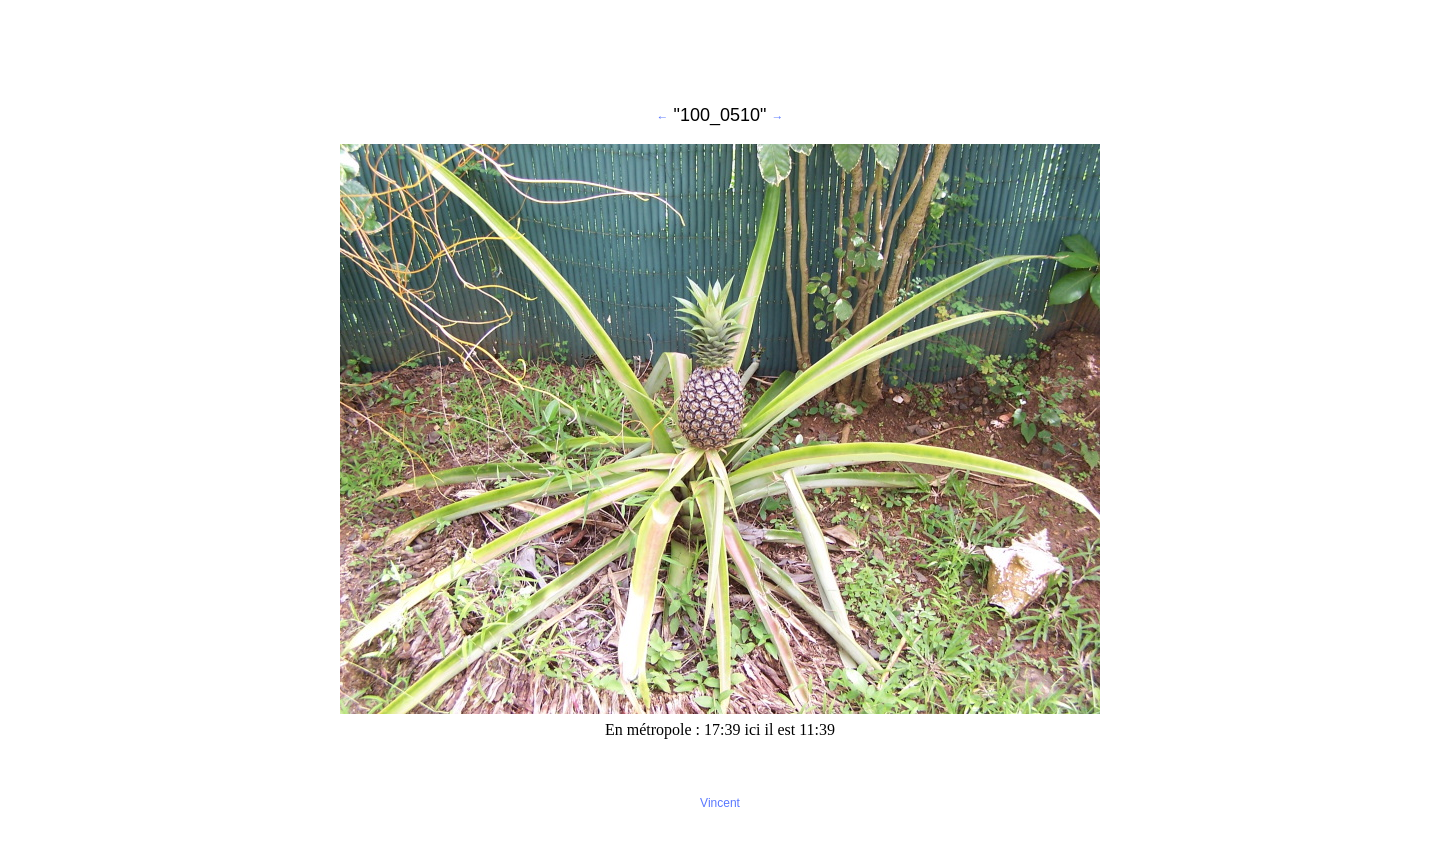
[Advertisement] (720, 53)
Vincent (720, 803)
